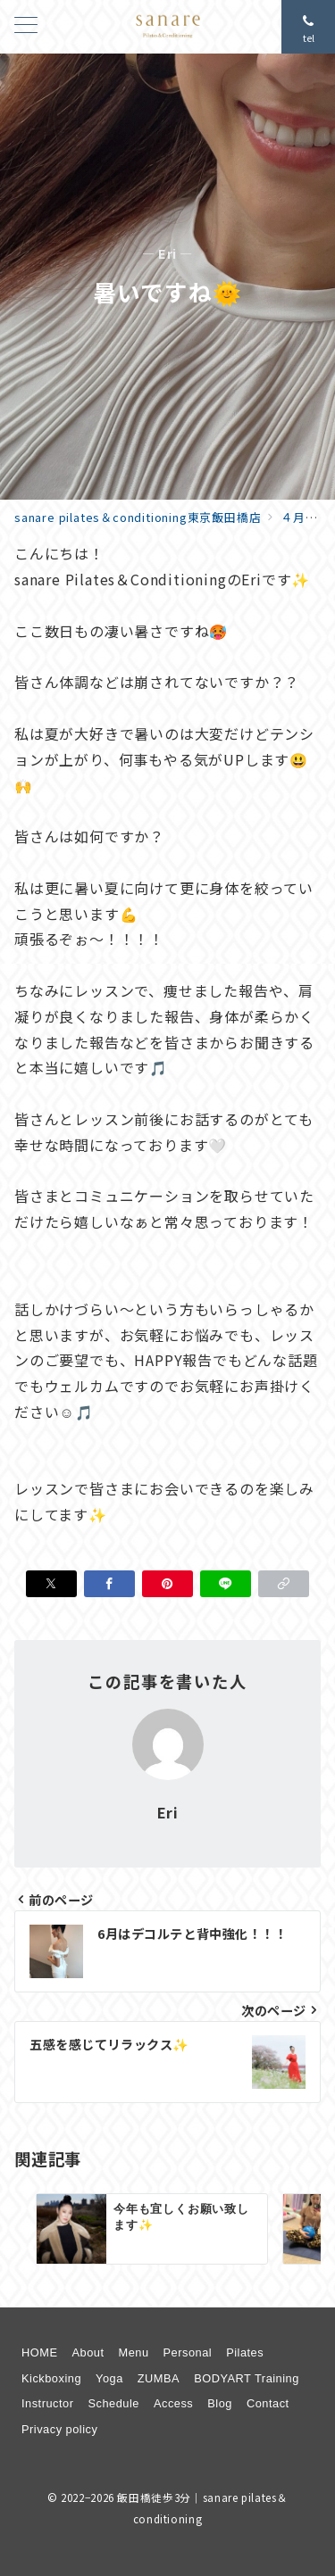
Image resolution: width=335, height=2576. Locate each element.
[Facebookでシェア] (109, 1583)
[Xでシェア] (51, 1583)
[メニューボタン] (26, 26)
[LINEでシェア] (225, 1583)
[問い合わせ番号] (308, 27)
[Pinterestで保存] (167, 1583)
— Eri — (167, 253)
